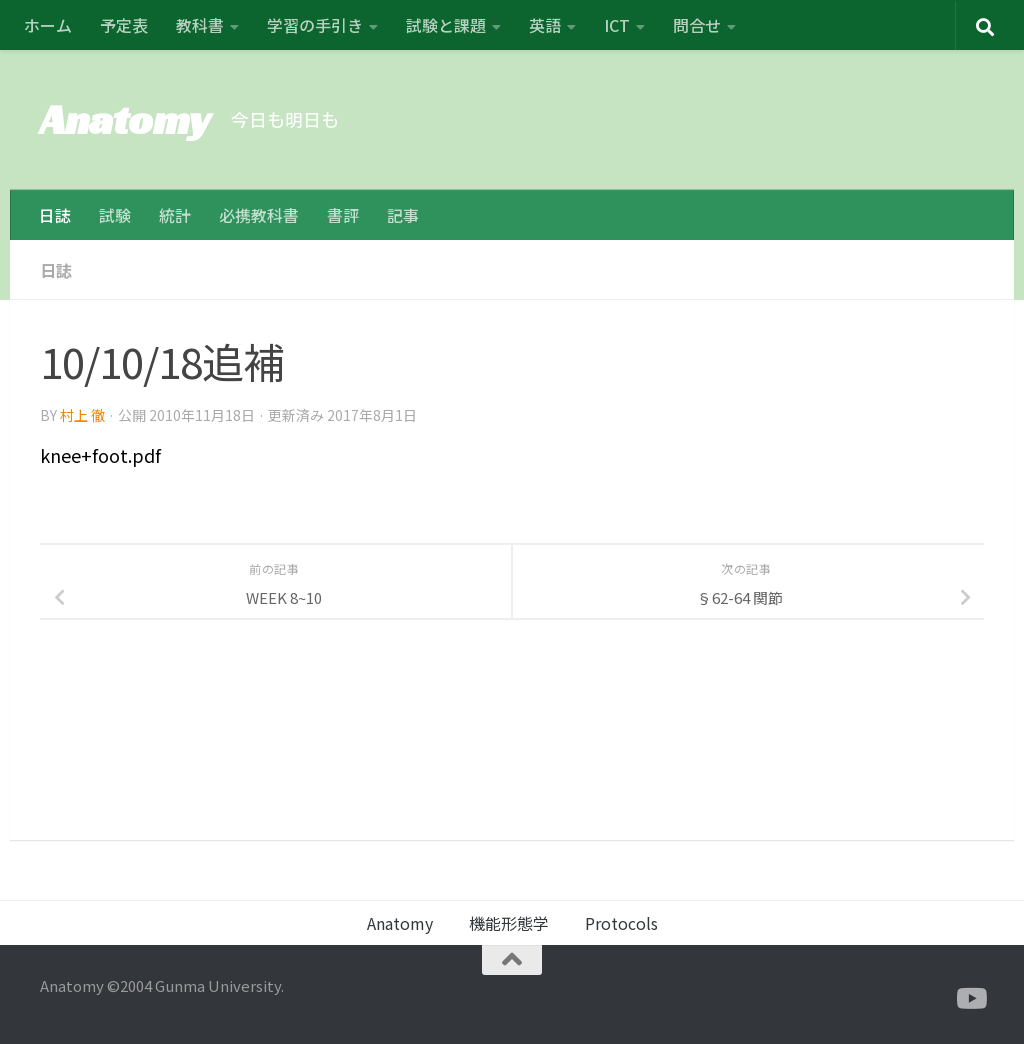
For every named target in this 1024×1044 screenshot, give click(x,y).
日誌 (55, 215)
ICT (617, 25)
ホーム (48, 25)
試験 (115, 215)
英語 (545, 25)
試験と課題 (446, 25)
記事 (403, 215)
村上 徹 (82, 415)
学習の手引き (315, 25)
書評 (343, 215)
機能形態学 (509, 923)
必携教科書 (259, 215)
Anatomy (125, 119)
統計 (175, 215)
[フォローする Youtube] (970, 999)
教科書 (200, 25)
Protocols (621, 923)
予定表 (124, 25)
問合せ (697, 25)
